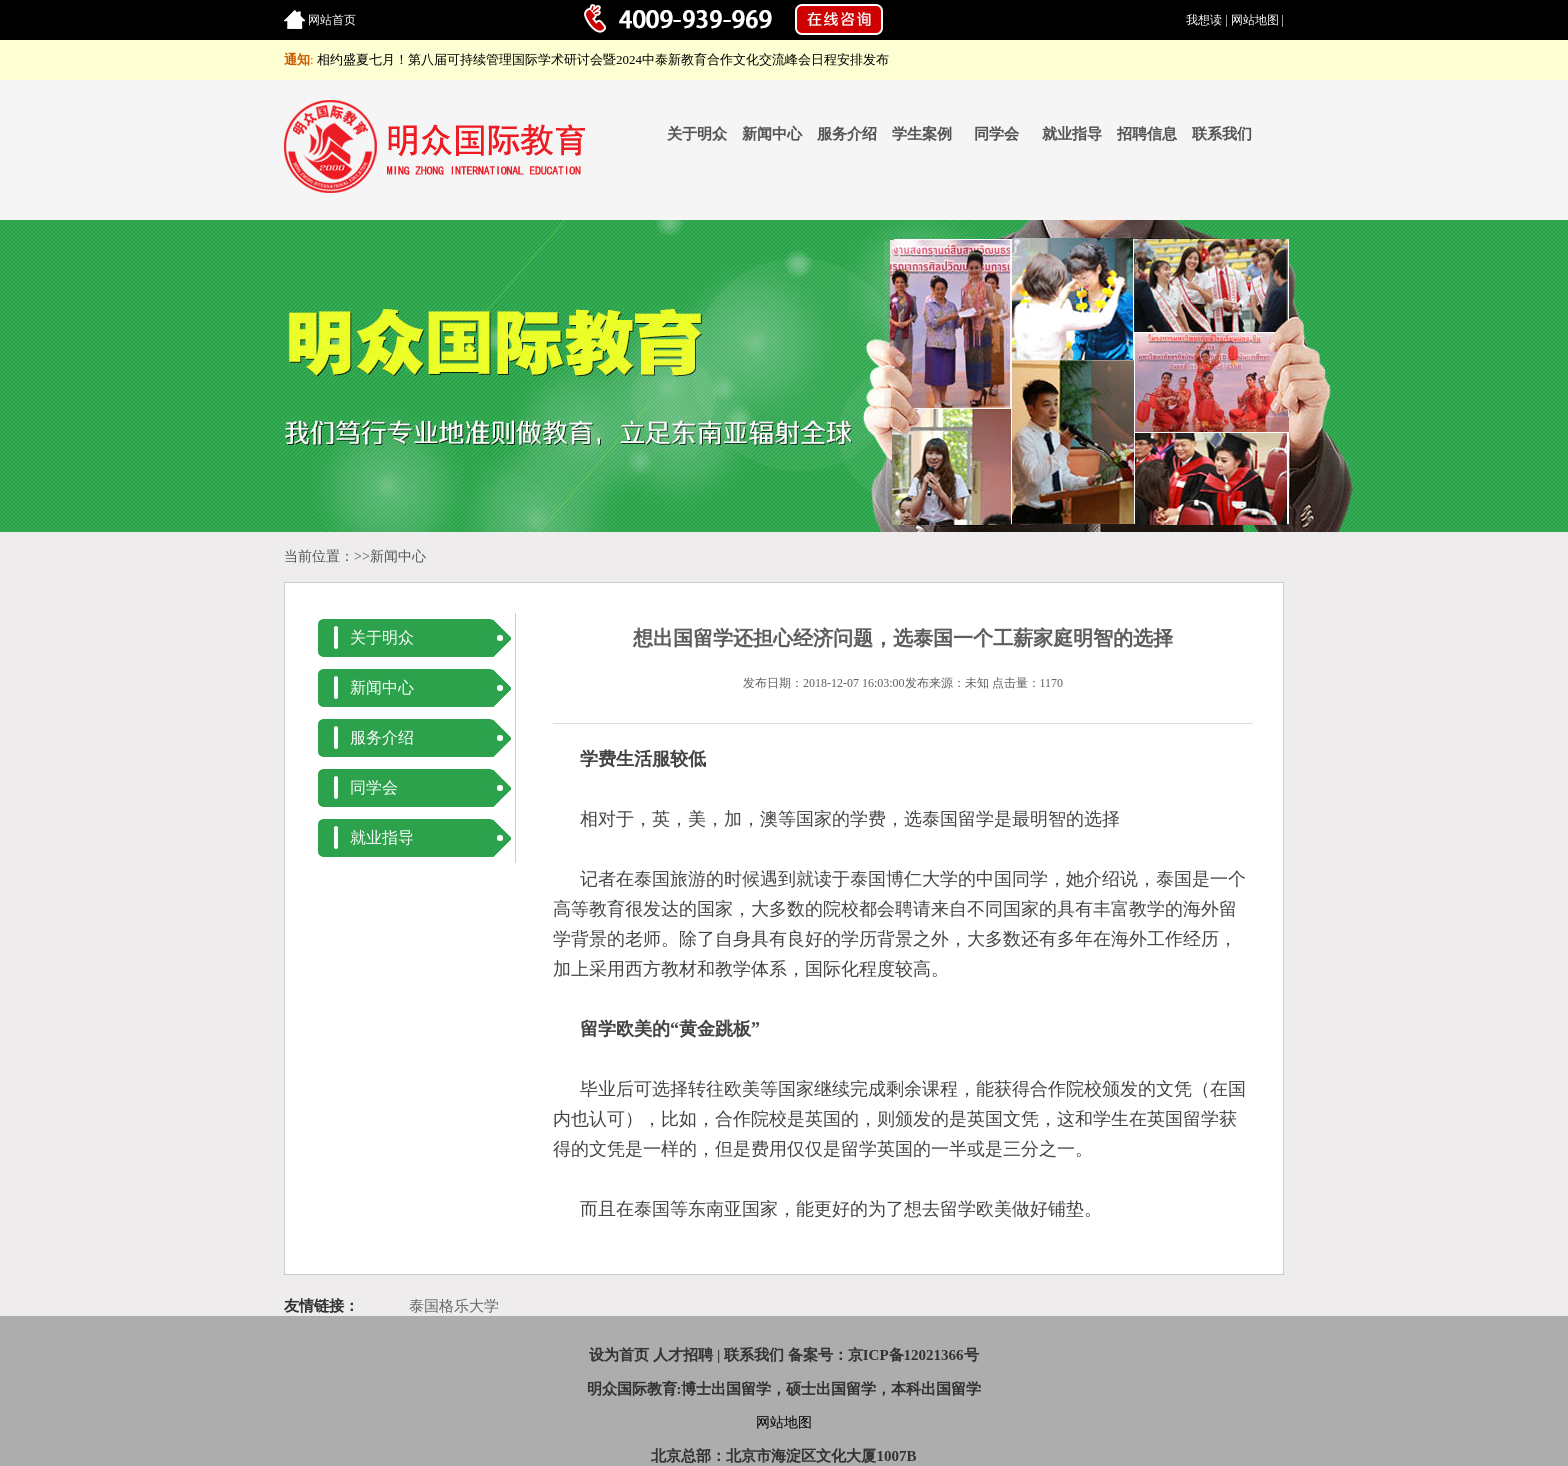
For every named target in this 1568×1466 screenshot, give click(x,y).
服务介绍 (847, 134)
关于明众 (697, 134)
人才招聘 (683, 1355)
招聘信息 (1147, 134)
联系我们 (1222, 134)
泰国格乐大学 (454, 1306)
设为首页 (619, 1355)
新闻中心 (772, 134)
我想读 (1204, 20)
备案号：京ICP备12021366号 (883, 1355)
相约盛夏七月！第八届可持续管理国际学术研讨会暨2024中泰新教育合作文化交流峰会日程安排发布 (603, 59)
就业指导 (1072, 134)
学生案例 (922, 134)
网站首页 (332, 20)
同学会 (996, 134)
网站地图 (1255, 20)
